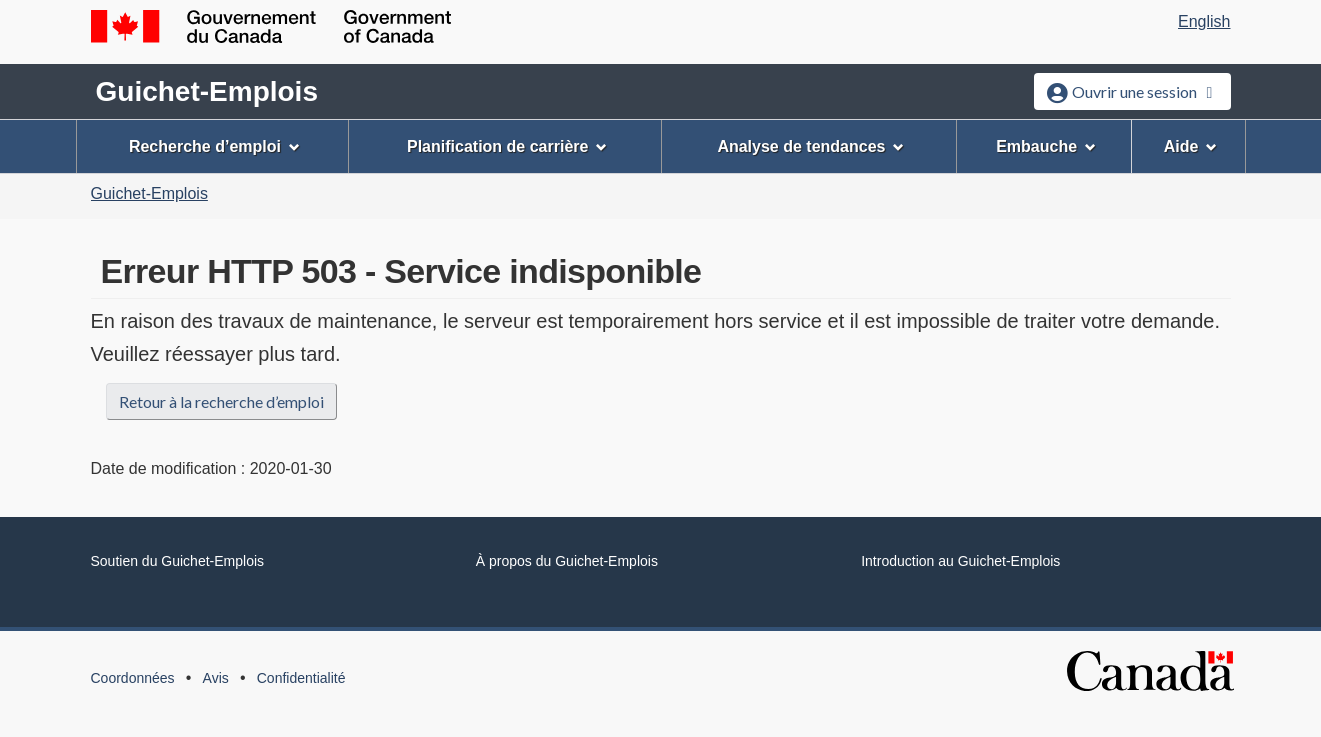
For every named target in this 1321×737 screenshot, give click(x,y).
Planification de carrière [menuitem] (507, 146)
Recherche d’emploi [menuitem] (214, 146)
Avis (216, 678)
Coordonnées (133, 678)
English (1204, 21)
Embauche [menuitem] (1046, 146)
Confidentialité (301, 678)
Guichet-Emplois (207, 91)
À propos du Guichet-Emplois (567, 561)
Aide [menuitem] (1191, 146)
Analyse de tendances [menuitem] (810, 146)
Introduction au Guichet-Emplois (960, 561)
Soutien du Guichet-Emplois (178, 561)
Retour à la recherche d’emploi (221, 401)
